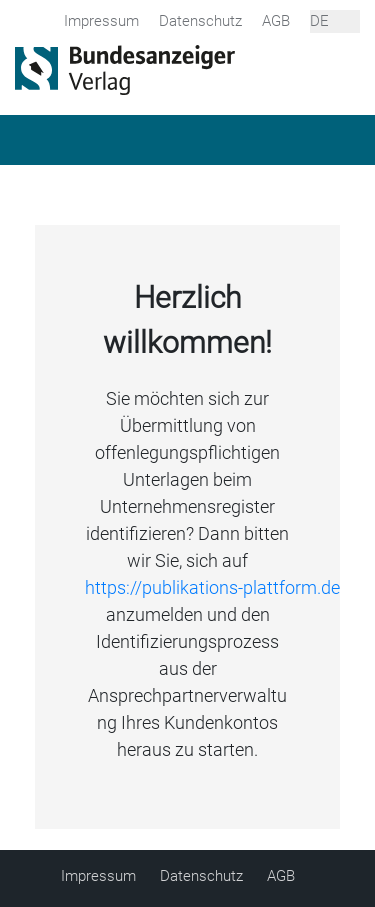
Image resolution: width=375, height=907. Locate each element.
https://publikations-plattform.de (212, 587)
